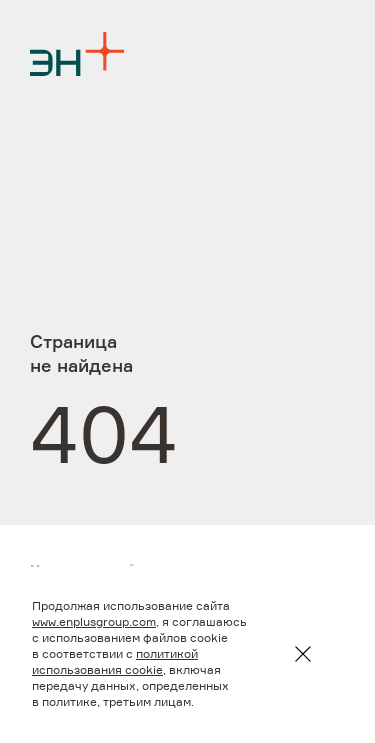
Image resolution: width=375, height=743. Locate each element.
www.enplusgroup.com (94, 623)
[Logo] (77, 54)
